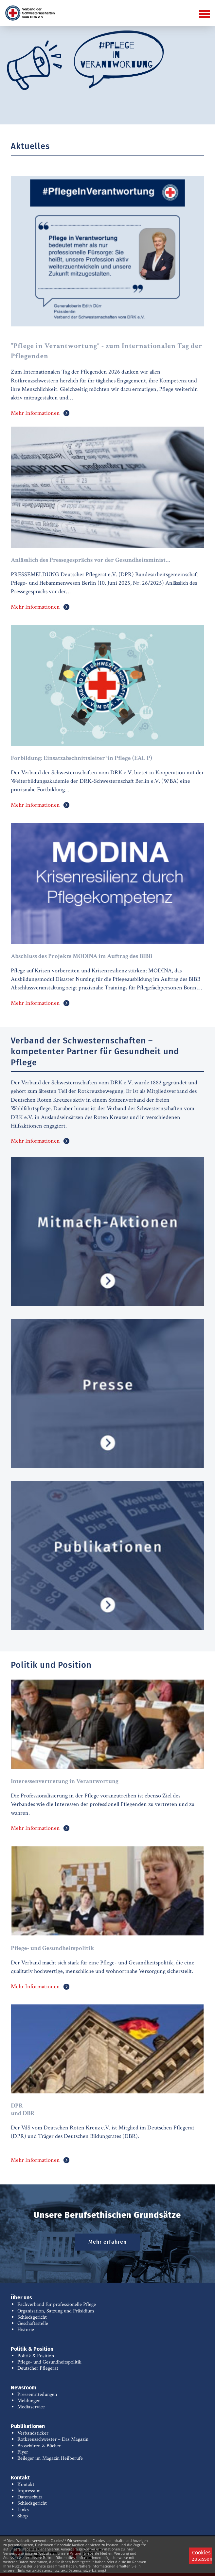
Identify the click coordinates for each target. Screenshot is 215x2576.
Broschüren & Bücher (39, 2445)
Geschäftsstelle (32, 2323)
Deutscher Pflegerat (37, 2368)
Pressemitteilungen (37, 2394)
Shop (22, 2515)
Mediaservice (31, 2406)
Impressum (29, 2490)
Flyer (22, 2452)
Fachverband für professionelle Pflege (56, 2304)
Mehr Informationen (35, 413)
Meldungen (29, 2400)
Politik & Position (35, 2355)
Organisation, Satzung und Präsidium (55, 2311)
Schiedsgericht (32, 2317)
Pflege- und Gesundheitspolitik (49, 2362)
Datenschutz (29, 2496)
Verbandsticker (32, 2433)
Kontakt (25, 2484)
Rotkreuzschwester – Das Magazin (52, 2439)
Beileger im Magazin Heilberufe (50, 2458)
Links (23, 2509)
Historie (25, 2329)
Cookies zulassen (202, 2555)
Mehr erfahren (107, 2242)
